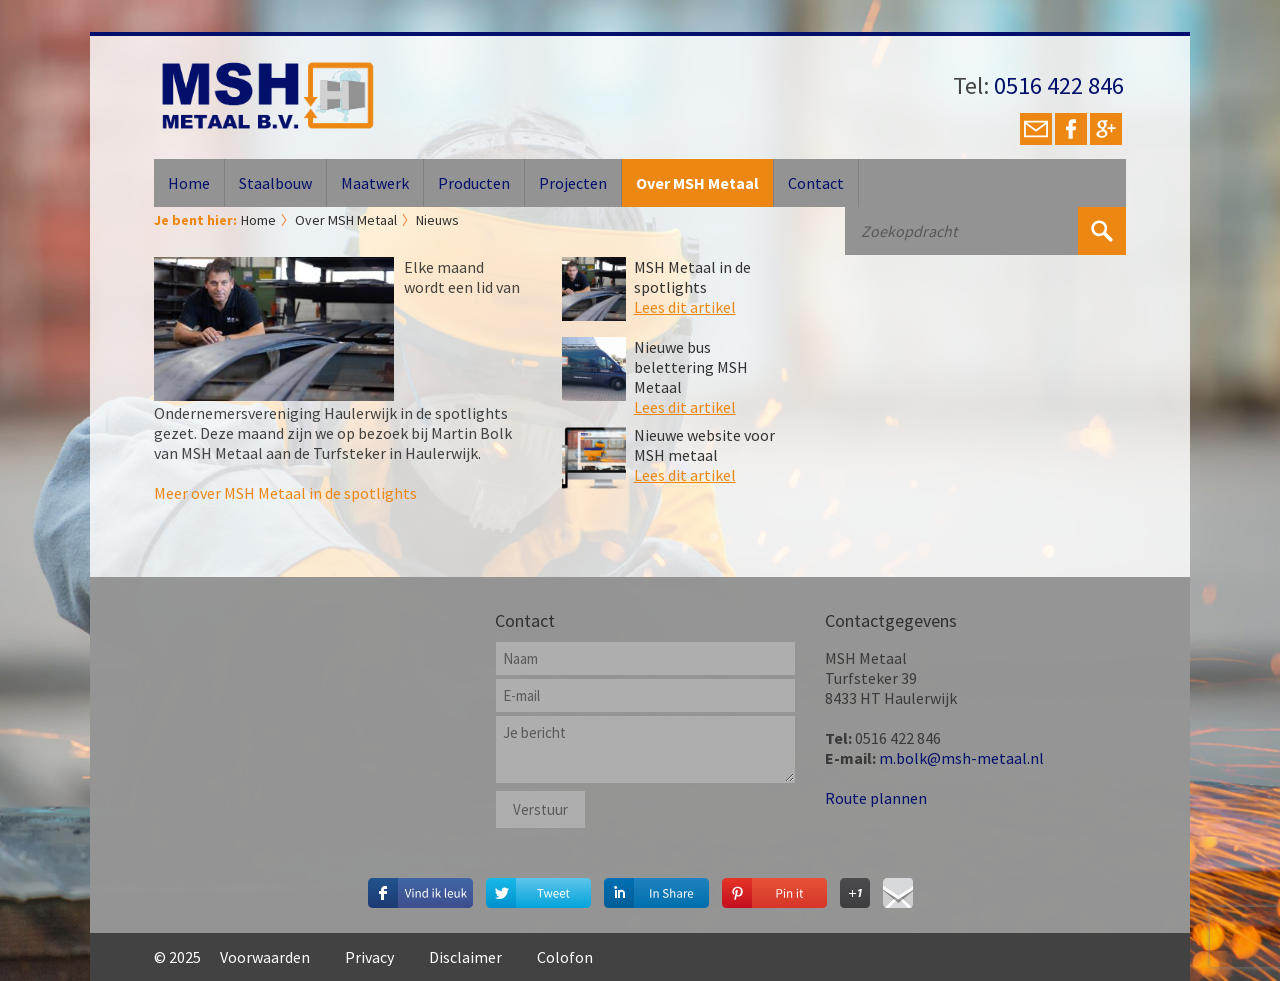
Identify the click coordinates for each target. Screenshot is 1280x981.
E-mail (1036, 129)
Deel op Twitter (538, 888)
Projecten (573, 183)
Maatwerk (375, 183)
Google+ (1106, 129)
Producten (474, 183)
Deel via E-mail (898, 888)
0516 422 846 (1059, 85)
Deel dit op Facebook (420, 888)
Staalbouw (275, 183)
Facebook (1071, 129)
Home (189, 183)
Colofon (565, 957)
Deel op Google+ (855, 888)
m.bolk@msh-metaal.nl (961, 758)
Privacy (369, 957)
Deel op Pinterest (774, 888)
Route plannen (876, 798)
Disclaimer (465, 957)
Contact (816, 183)
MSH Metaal (268, 96)
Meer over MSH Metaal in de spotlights (285, 493)
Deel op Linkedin (656, 888)
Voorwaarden (265, 957)
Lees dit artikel (685, 307)
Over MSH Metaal (697, 183)
